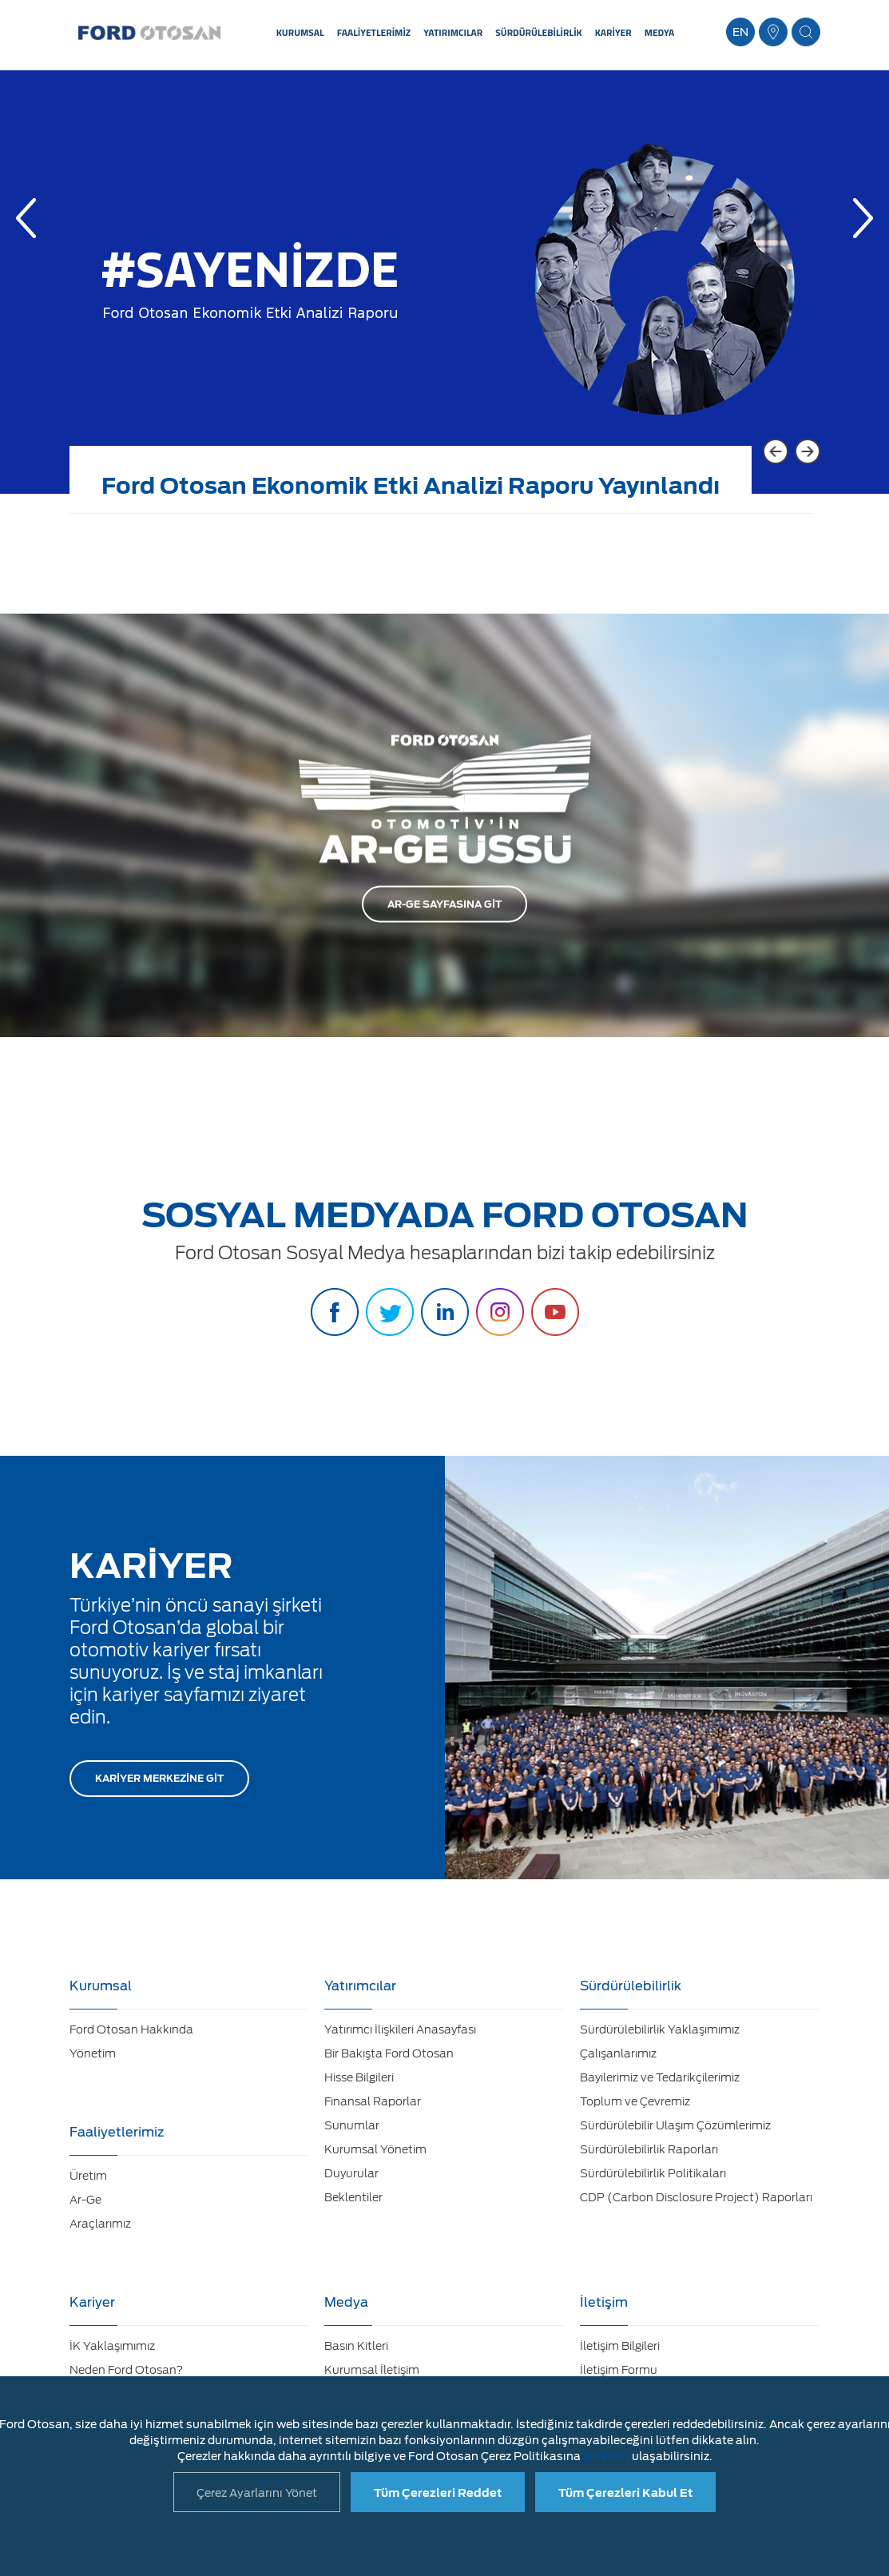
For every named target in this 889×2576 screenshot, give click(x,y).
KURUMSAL (300, 32)
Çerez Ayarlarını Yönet (256, 2493)
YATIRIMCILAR (452, 32)
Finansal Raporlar (372, 2101)
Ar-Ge (85, 2199)
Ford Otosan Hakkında (131, 2029)
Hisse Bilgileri (359, 2077)
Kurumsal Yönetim (375, 2149)
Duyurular (351, 2173)
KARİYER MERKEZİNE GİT (159, 1778)
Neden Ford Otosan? (126, 2369)
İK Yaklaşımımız (112, 2345)
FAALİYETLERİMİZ (374, 32)
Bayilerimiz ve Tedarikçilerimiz (660, 2077)
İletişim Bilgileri (620, 2345)
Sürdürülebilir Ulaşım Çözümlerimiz (675, 2125)
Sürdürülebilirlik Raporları (649, 2149)
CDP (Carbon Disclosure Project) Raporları (696, 2197)
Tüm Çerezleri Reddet (438, 2493)
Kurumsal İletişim (371, 2369)
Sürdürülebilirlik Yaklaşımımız (660, 2029)
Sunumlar (351, 2125)
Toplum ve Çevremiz (635, 2101)
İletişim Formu (618, 2369)
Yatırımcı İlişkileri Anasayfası (400, 2029)
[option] (444, 294)
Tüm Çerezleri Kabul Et (625, 2493)
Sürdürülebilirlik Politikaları (653, 2173)
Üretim (88, 2175)
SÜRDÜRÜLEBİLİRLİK (538, 32)
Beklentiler (353, 2197)
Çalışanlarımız (618, 2053)
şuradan (606, 2456)
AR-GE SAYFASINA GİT (444, 904)
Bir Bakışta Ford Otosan (389, 2053)
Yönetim (92, 2053)
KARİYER (613, 32)
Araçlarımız (100, 2223)
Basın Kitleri (356, 2345)
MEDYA (660, 32)
